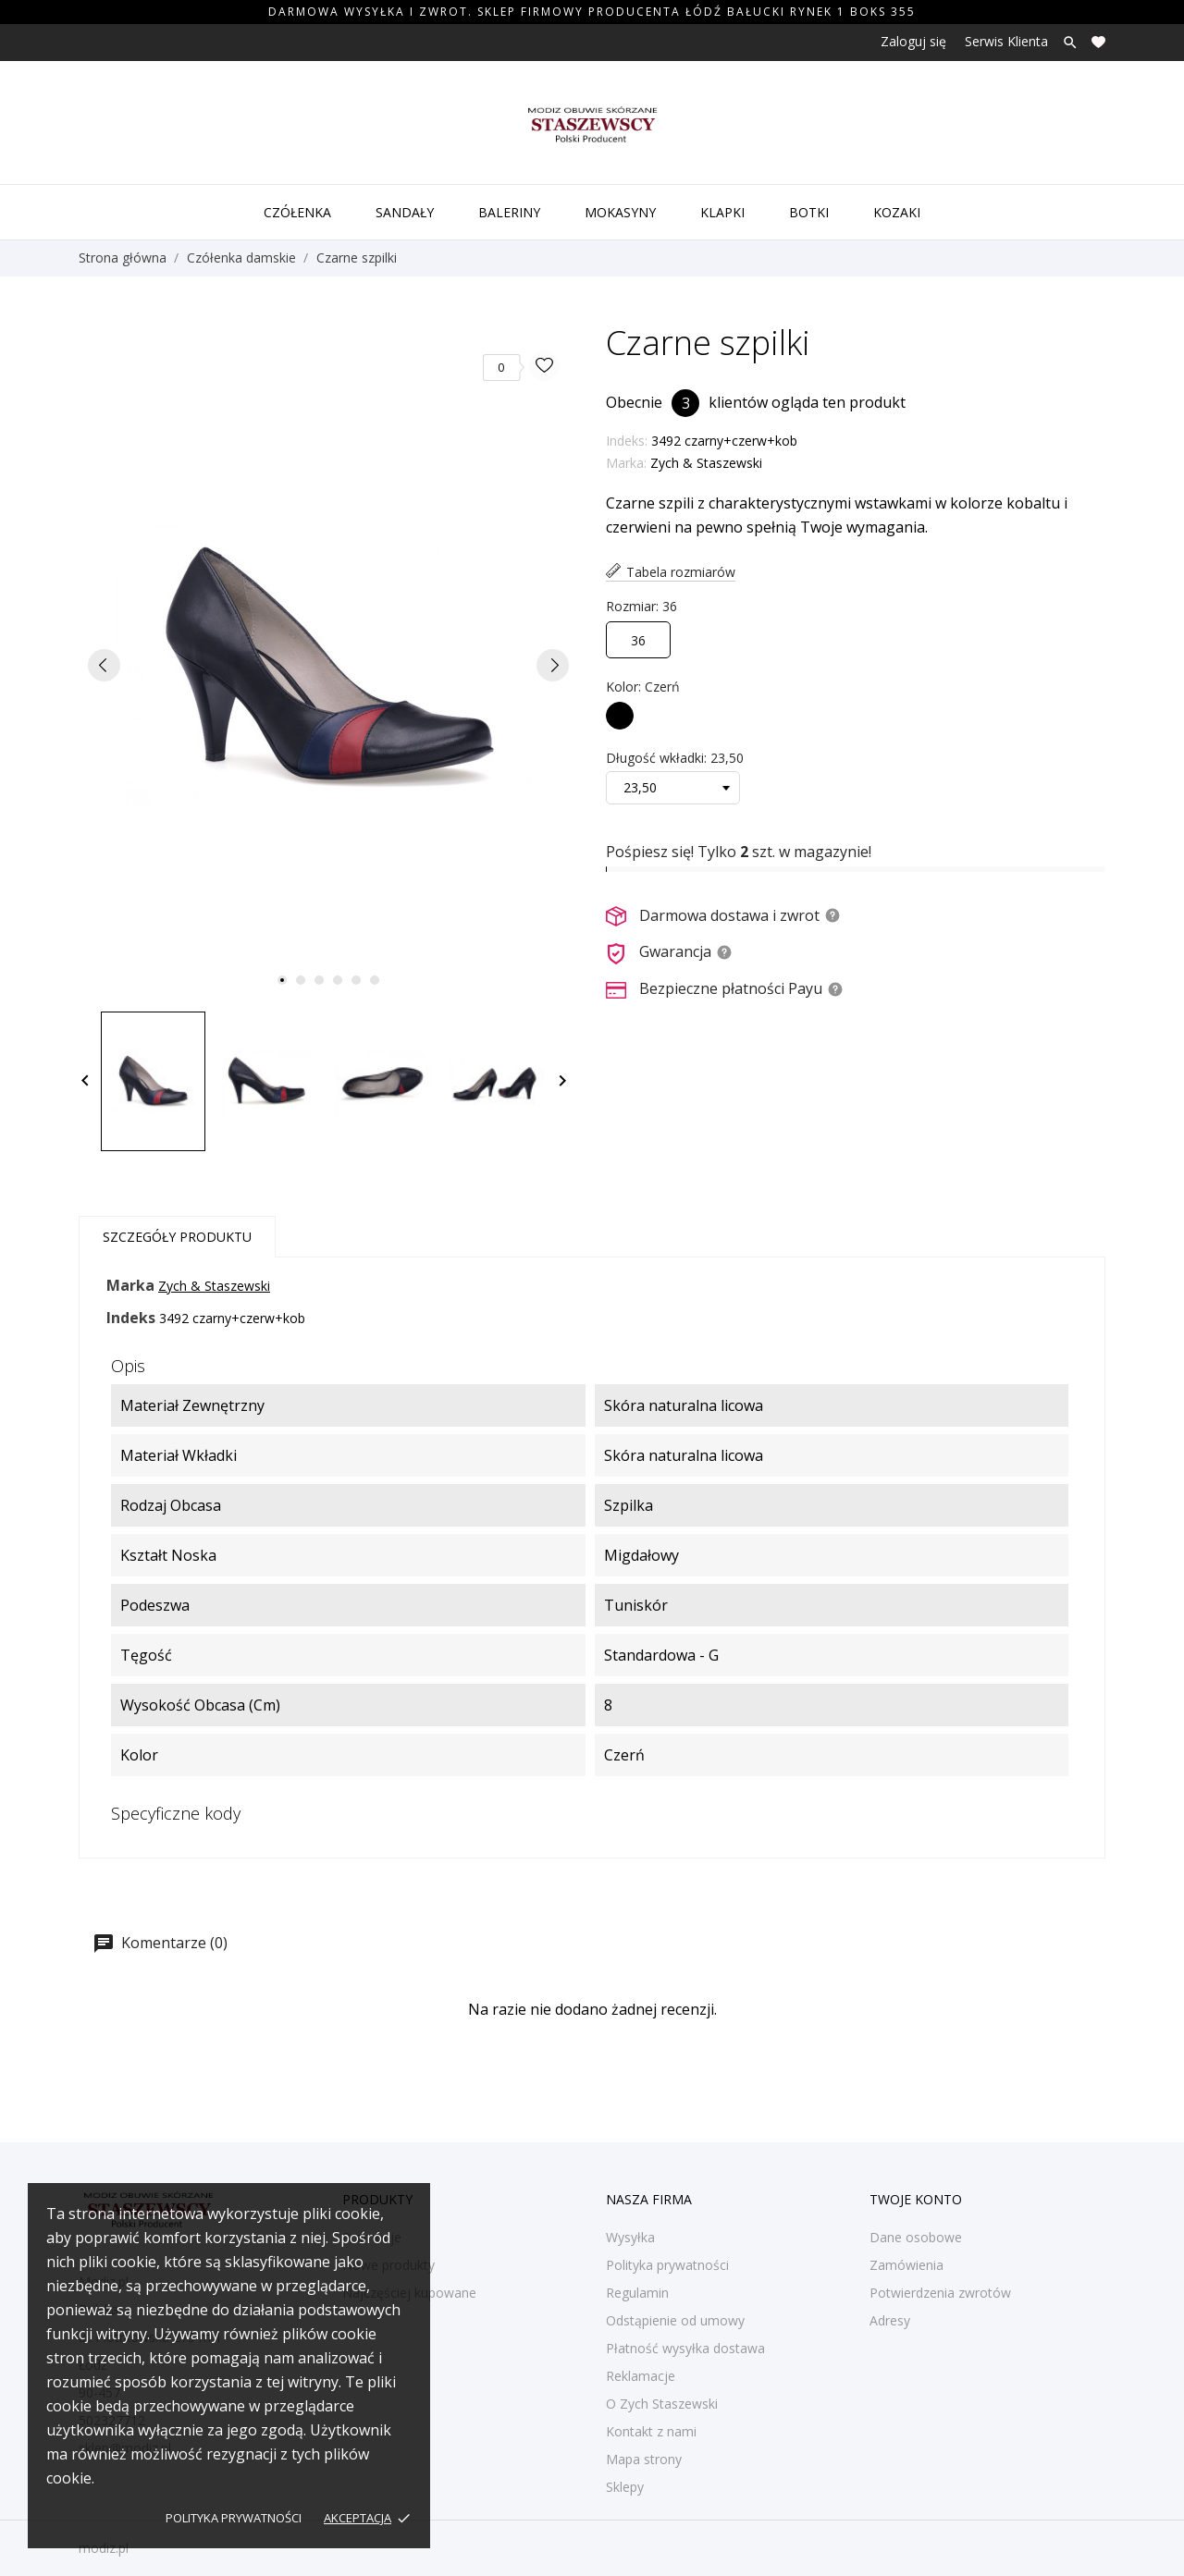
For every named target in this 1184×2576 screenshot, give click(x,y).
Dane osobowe (916, 2237)
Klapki (722, 212)
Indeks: (627, 440)
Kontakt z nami (651, 2431)
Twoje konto (916, 2199)
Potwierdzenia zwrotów (940, 2292)
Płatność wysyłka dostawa (685, 2348)
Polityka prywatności (234, 2517)
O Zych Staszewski (662, 2403)
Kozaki (896, 212)
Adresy (890, 2320)
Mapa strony (644, 2459)
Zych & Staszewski (706, 463)
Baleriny (509, 212)
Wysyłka (630, 2237)
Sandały (405, 212)
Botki (809, 212)
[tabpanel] (328, 665)
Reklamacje (640, 2376)
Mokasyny (620, 212)
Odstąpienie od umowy (675, 2320)
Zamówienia (907, 2265)
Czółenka (297, 212)
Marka (130, 1285)
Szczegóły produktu (177, 1236)
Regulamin (637, 2292)
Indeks (130, 1317)
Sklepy (625, 2487)
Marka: (626, 463)
